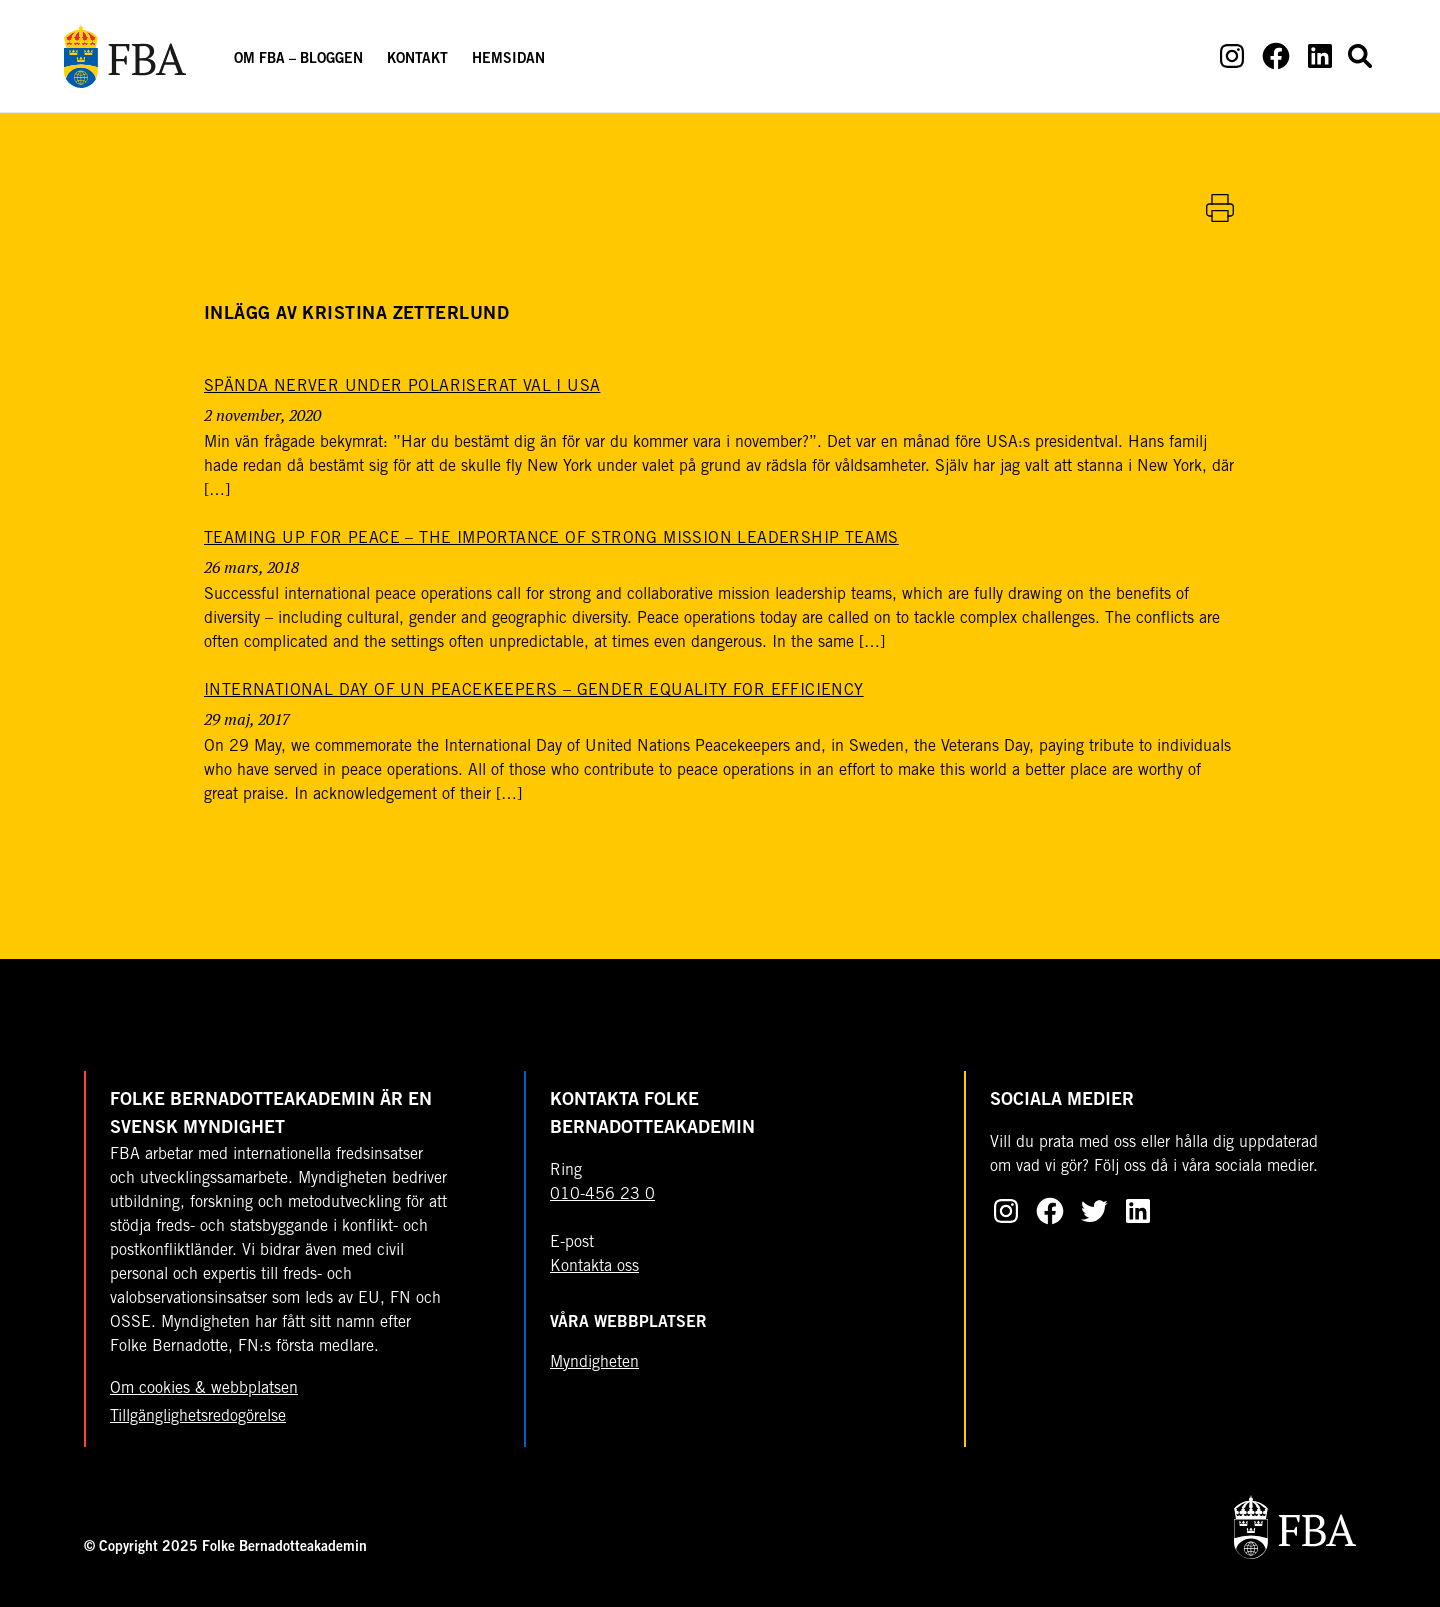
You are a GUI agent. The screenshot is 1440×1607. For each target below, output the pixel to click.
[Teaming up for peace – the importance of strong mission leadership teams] (551, 539)
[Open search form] (1360, 56)
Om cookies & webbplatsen (204, 1389)
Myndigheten (594, 1363)
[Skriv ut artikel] (1220, 208)
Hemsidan (508, 60)
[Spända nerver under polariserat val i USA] (402, 387)
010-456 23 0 (602, 1195)
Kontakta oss (594, 1267)
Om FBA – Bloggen (298, 60)
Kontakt (417, 60)
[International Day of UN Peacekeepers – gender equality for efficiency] (534, 691)
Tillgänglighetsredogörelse (198, 1417)
